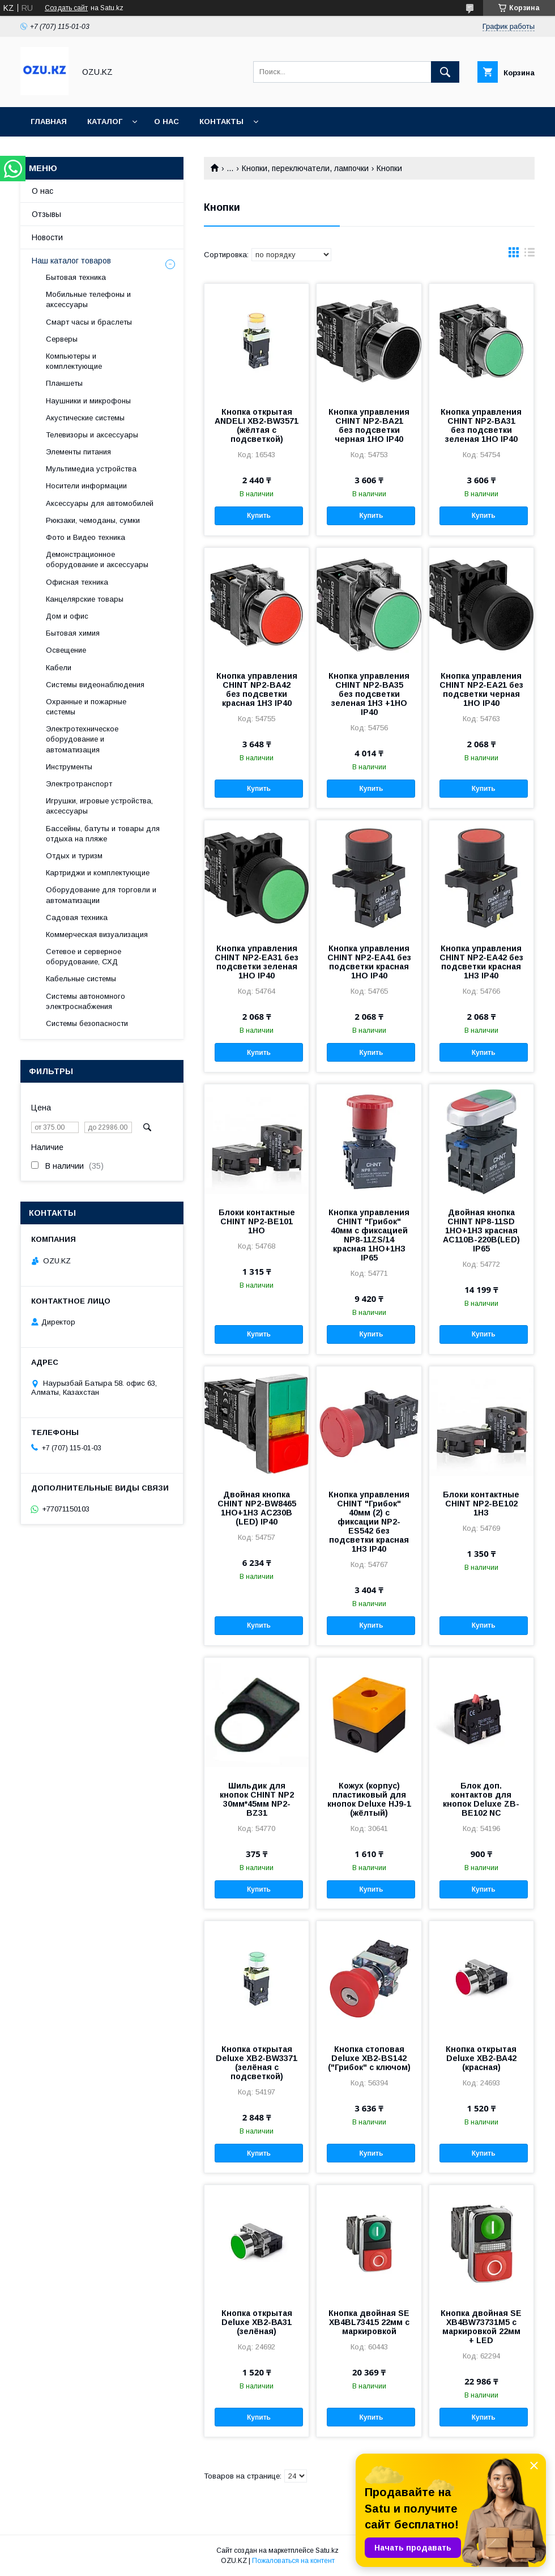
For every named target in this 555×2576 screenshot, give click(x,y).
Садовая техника (77, 917)
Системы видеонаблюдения (95, 684)
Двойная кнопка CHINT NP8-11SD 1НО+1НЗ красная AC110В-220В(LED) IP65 (481, 1230)
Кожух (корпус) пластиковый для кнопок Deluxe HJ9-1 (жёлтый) (369, 1799)
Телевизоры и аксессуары (92, 435)
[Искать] (445, 72)
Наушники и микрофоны (88, 401)
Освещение (66, 650)
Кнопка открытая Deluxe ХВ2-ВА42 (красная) (481, 2058)
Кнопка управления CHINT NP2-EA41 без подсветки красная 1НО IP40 (369, 962)
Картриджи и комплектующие (98, 872)
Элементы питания (78, 452)
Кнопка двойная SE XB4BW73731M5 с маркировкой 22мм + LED (481, 2327)
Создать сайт (66, 8)
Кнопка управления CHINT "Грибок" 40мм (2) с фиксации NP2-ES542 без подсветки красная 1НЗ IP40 (368, 1521)
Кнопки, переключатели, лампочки (305, 168)
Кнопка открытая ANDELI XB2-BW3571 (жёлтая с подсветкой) (256, 425)
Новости (47, 237)
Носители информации (86, 486)
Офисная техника (77, 582)
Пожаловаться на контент (293, 2561)
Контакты (221, 121)
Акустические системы (85, 418)
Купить (259, 516)
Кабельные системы (81, 978)
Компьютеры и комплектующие (74, 361)
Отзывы (46, 214)
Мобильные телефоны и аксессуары (88, 299)
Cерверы (62, 339)
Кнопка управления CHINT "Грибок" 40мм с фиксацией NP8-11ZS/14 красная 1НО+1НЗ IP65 (368, 1235)
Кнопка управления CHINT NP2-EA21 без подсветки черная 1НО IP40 (481, 689)
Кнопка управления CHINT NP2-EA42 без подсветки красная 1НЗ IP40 (481, 962)
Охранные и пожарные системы (86, 706)
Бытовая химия (73, 633)
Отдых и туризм (74, 855)
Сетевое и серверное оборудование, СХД (83, 956)
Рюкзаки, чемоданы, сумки (93, 520)
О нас (166, 121)
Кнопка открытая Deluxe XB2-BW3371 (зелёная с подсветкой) (256, 2063)
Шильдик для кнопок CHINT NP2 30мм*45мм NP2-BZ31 (257, 1799)
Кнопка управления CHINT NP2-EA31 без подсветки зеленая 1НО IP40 (256, 962)
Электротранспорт (79, 784)
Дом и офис (67, 616)
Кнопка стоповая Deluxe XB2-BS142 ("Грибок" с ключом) (369, 2058)
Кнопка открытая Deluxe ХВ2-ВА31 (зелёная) (256, 2322)
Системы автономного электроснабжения (85, 1001)
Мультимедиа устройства (91, 469)
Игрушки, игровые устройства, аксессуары (99, 806)
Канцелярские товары (84, 599)
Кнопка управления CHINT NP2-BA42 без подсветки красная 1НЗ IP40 (256, 689)
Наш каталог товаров (71, 260)
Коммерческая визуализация (97, 934)
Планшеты (64, 383)
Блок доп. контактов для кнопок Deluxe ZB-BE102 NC (481, 1799)
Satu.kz (327, 2550)
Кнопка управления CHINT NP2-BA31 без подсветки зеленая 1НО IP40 (481, 425)
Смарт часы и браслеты (89, 322)
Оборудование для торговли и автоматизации (101, 894)
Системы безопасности (87, 1023)
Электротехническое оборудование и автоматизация (82, 739)
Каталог (104, 121)
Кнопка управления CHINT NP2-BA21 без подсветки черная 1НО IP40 (368, 425)
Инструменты (69, 767)
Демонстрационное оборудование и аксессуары (97, 559)
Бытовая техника (76, 277)
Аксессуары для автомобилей (99, 503)
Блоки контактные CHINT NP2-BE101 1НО (257, 1221)
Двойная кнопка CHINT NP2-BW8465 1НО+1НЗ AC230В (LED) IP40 (256, 1508)
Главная (49, 121)
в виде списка (529, 255)
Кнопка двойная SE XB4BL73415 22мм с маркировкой (368, 2322)
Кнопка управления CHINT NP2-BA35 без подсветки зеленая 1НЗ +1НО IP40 (368, 694)
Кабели (58, 667)
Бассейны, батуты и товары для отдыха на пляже (103, 833)
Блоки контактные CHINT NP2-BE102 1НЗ (481, 1503)
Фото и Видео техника (85, 537)
